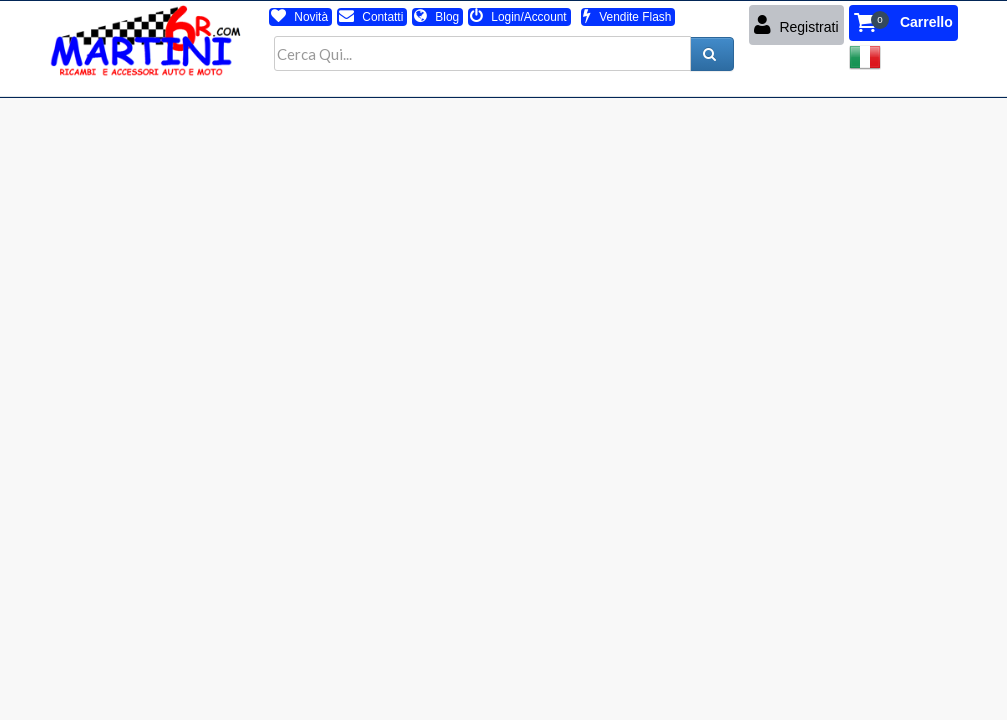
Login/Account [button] (518, 17)
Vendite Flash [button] (627, 17)
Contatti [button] (371, 17)
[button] (903, 23)
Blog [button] (436, 17)
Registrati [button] (796, 25)
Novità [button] (299, 17)
